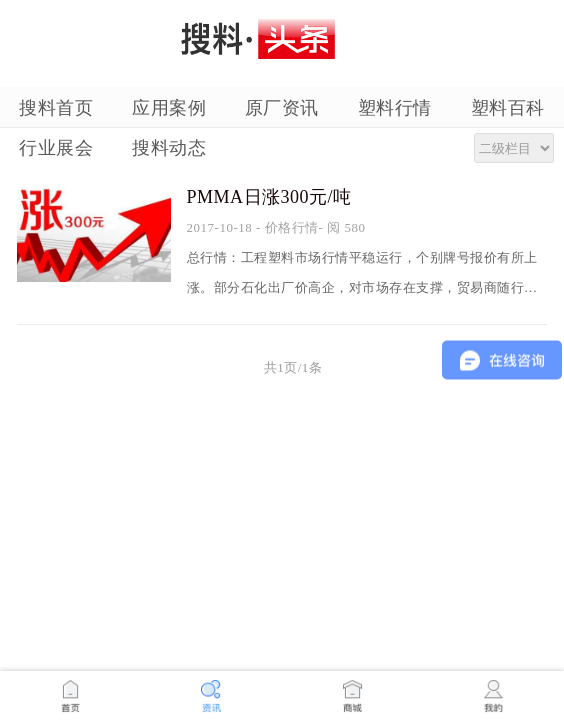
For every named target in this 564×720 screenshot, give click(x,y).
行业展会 (56, 148)
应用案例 (169, 108)
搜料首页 (56, 108)
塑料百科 (508, 108)
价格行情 (292, 227)
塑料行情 (395, 108)
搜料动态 (169, 148)
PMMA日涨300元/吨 (269, 197)
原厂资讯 (282, 108)
